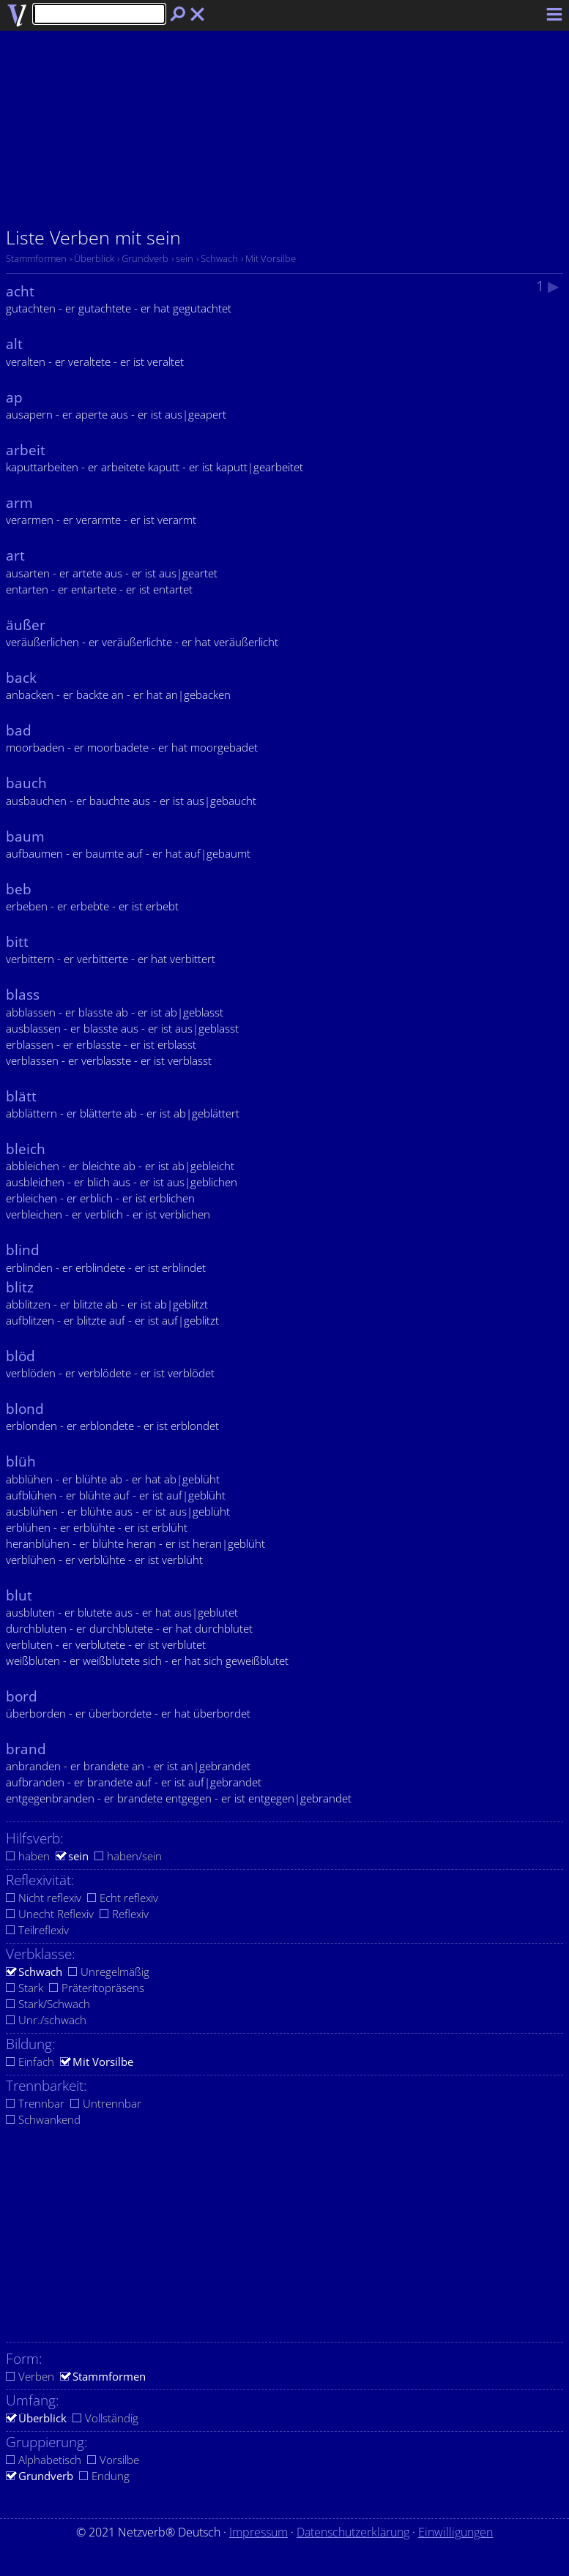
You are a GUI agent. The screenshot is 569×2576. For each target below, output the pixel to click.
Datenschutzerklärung (353, 2532)
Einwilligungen (455, 2532)
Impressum (258, 2532)
